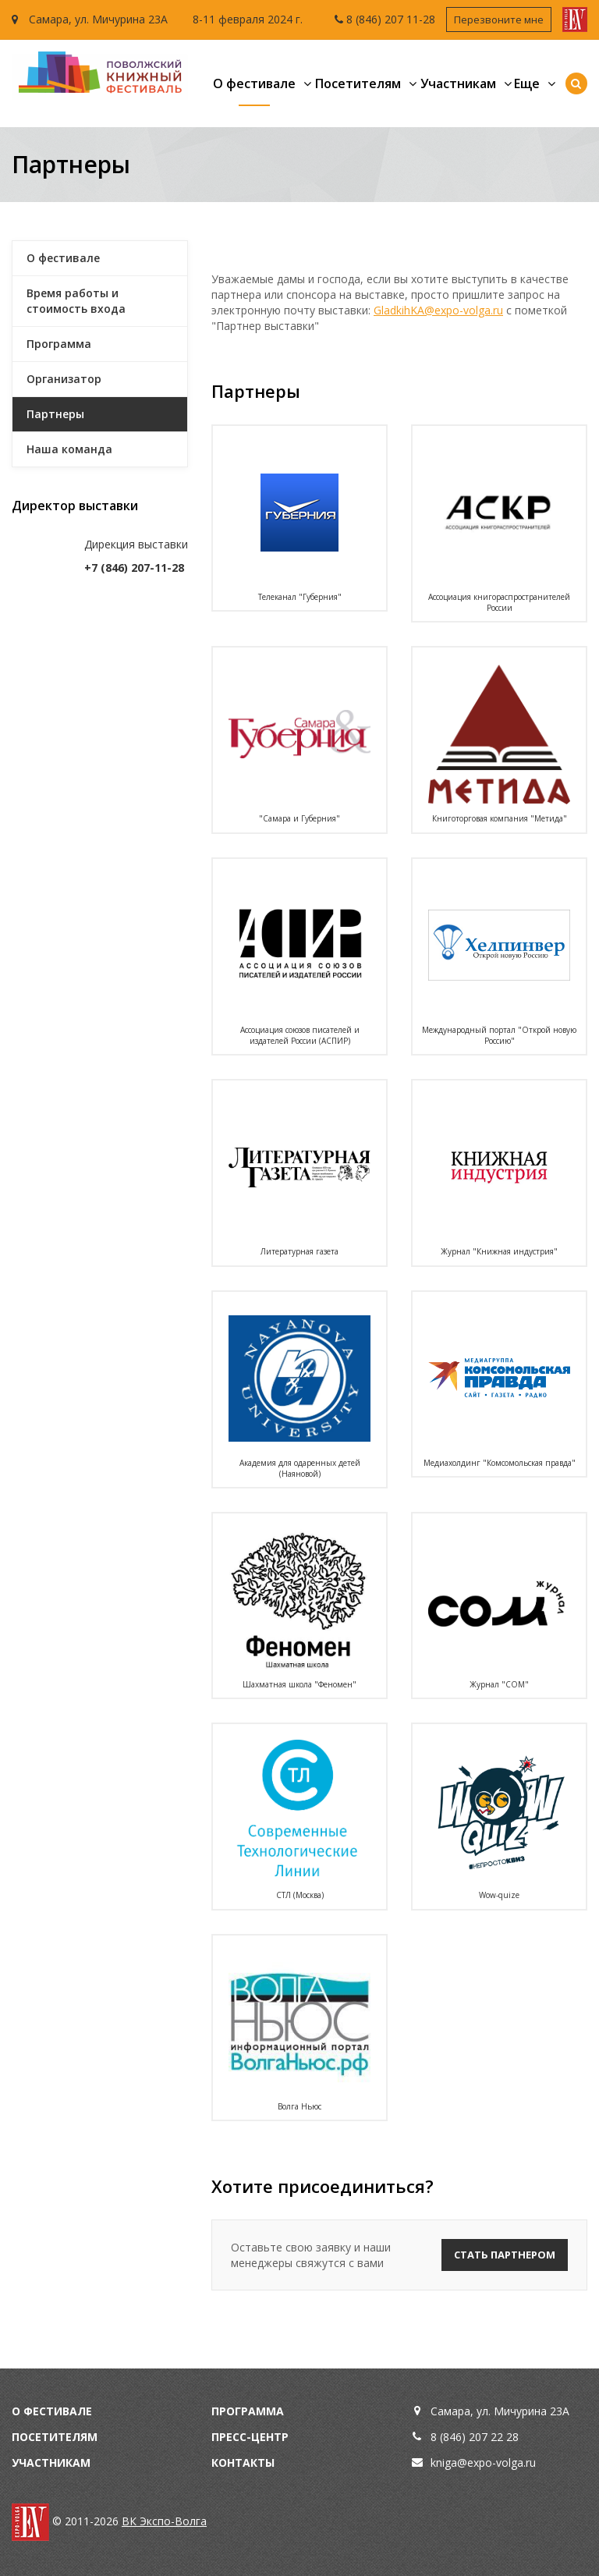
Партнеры (55, 413)
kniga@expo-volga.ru (483, 2462)
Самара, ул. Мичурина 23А (90, 19)
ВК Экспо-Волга (164, 2521)
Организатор (64, 378)
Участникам (458, 83)
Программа (59, 343)
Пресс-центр (250, 2436)
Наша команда (69, 449)
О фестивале (254, 83)
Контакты (243, 2462)
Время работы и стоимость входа (76, 301)
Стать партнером (504, 2255)
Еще (527, 83)
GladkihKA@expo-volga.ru (438, 310)
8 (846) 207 (376, 19)
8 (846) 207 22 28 (475, 2436)
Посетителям (358, 83)
